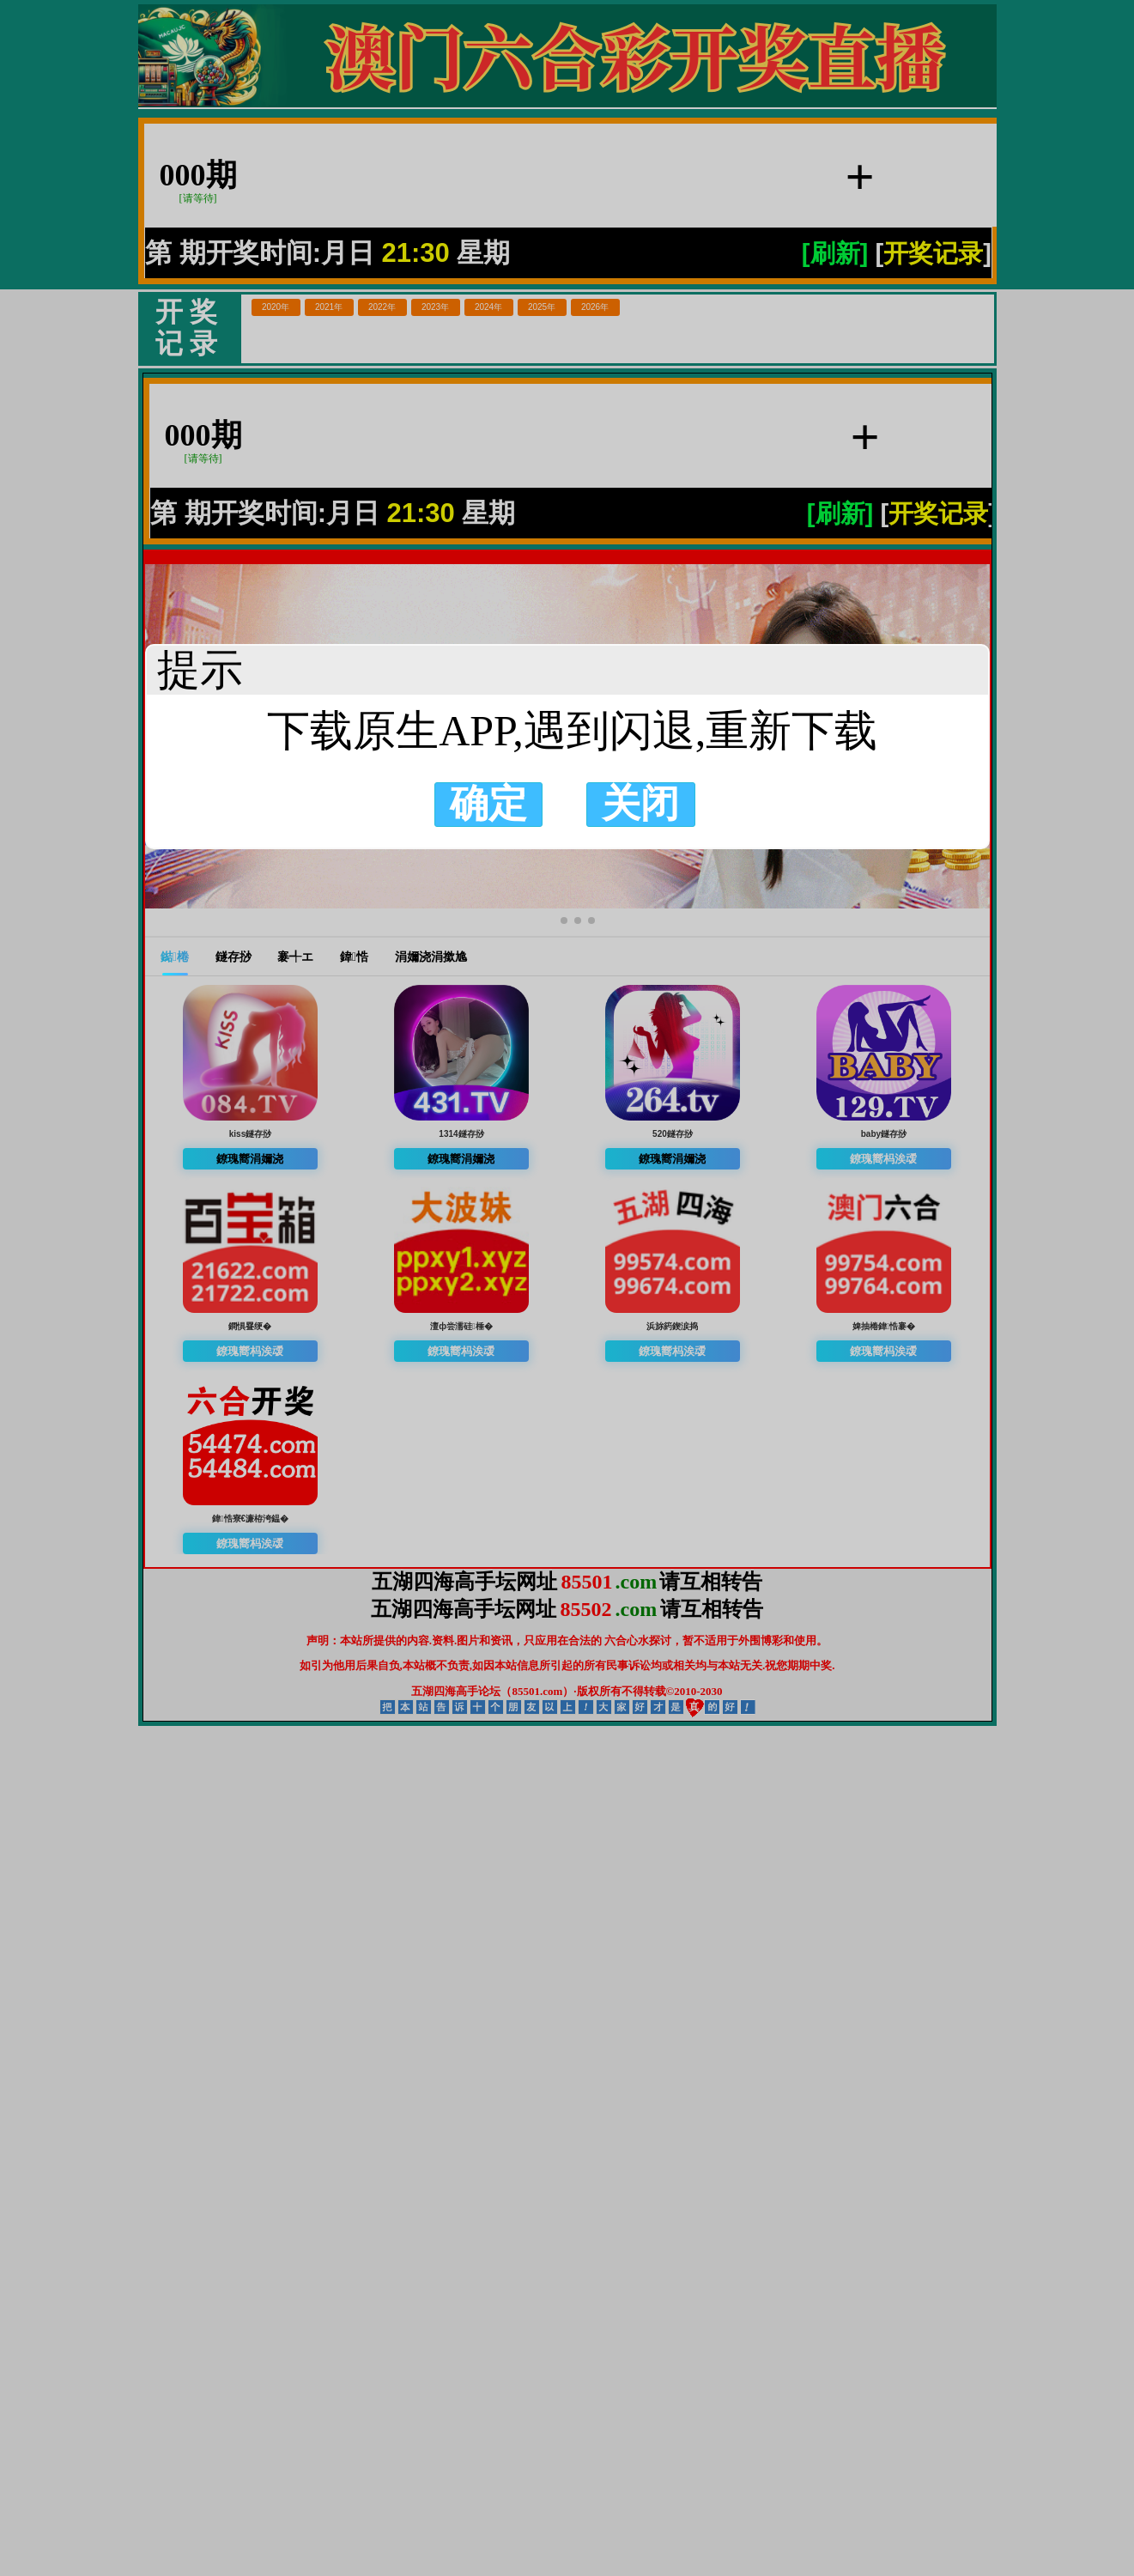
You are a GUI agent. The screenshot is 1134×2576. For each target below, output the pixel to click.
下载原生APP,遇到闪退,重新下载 (567, 731)
